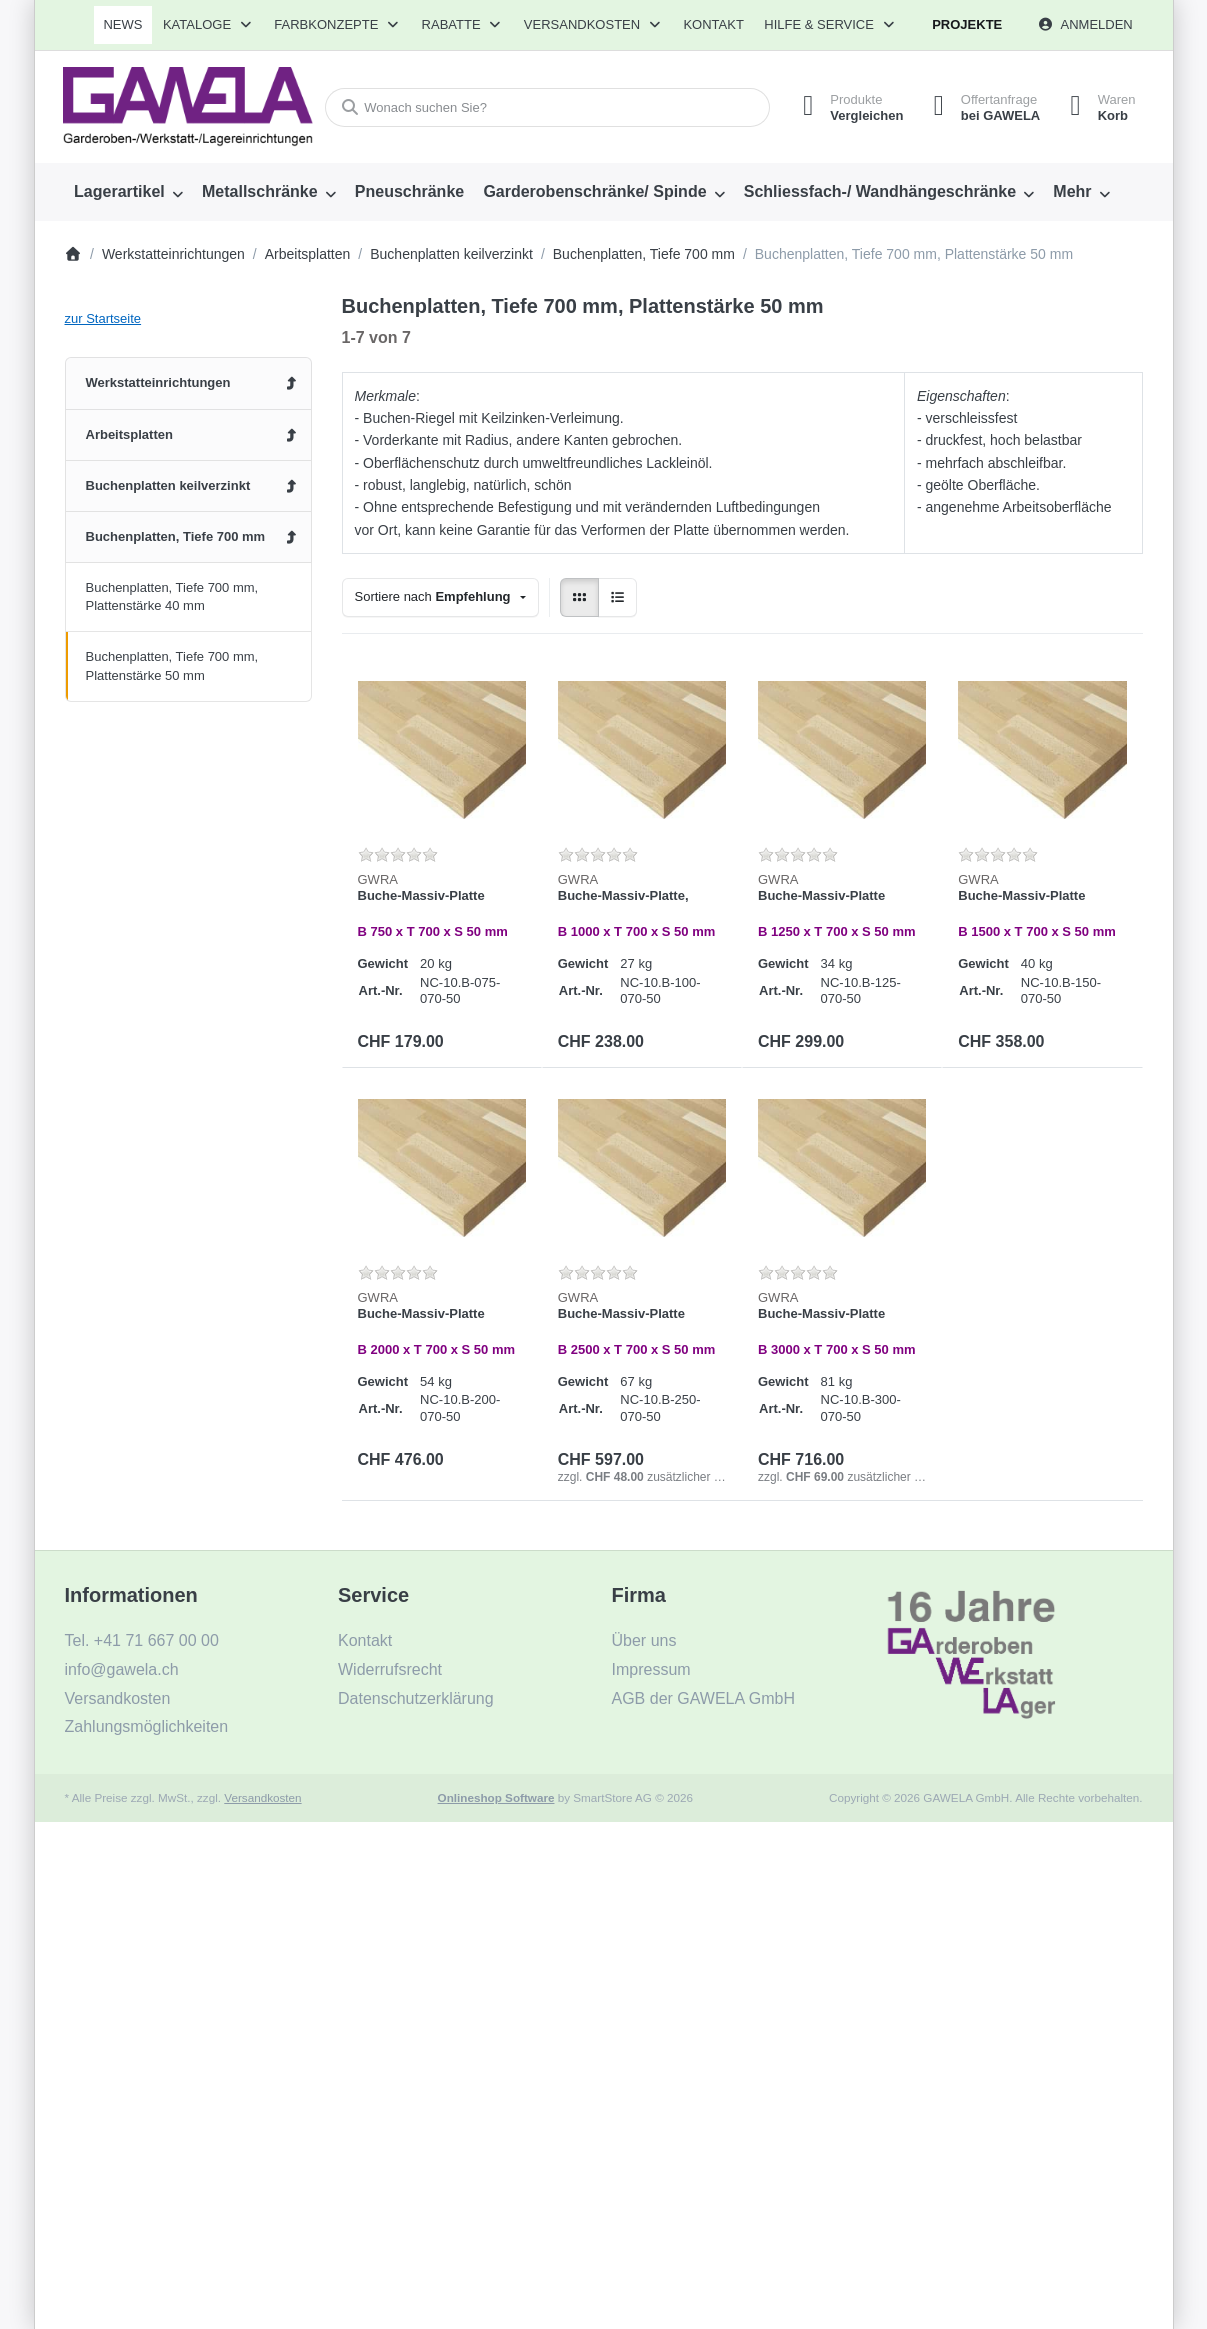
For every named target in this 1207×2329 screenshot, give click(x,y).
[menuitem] (123, 25)
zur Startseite (103, 318)
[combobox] (547, 107)
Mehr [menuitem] (1072, 191)
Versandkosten (262, 1797)
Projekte (967, 24)
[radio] (579, 597)
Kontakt (713, 24)
